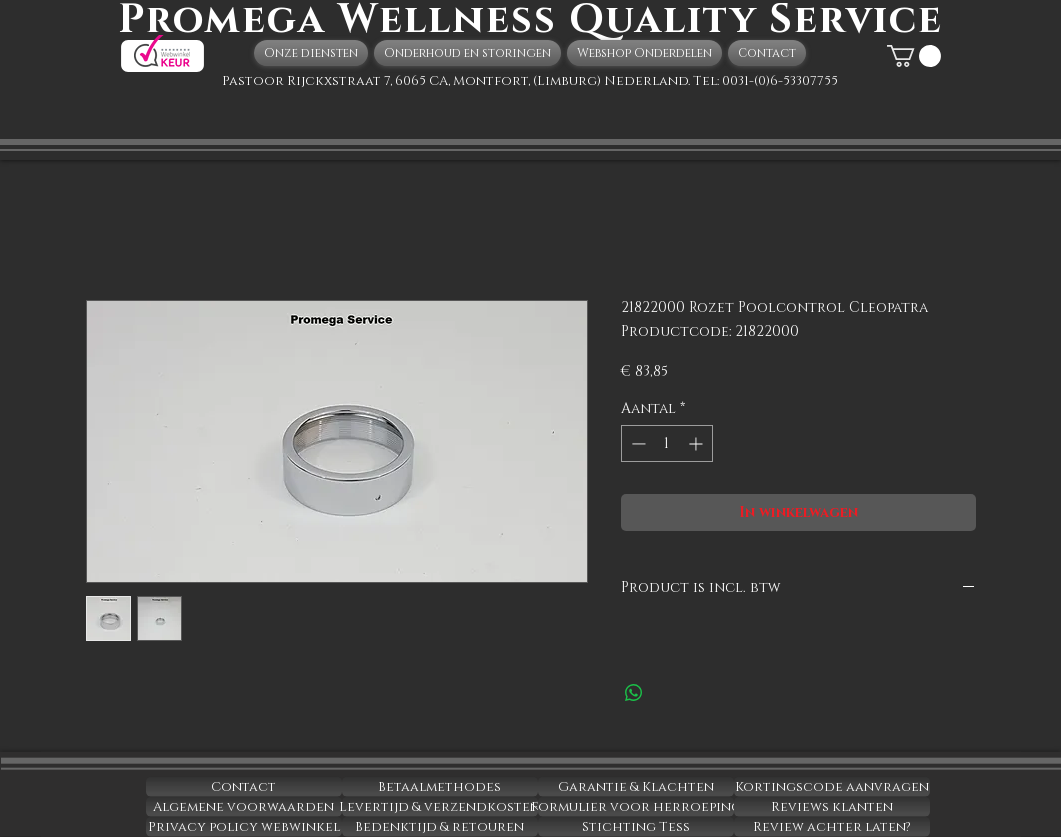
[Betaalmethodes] (440, 787)
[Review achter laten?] (832, 827)
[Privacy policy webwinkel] (244, 827)
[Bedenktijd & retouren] (440, 827)
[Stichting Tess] (636, 827)
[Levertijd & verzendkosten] (440, 807)
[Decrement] (636, 443)
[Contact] (244, 787)
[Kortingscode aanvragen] (832, 787)
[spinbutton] (667, 443)
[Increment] (697, 443)
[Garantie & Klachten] (636, 787)
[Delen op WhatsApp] (634, 693)
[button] (914, 56)
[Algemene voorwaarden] (244, 807)
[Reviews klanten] (832, 807)
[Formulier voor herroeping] (636, 807)
